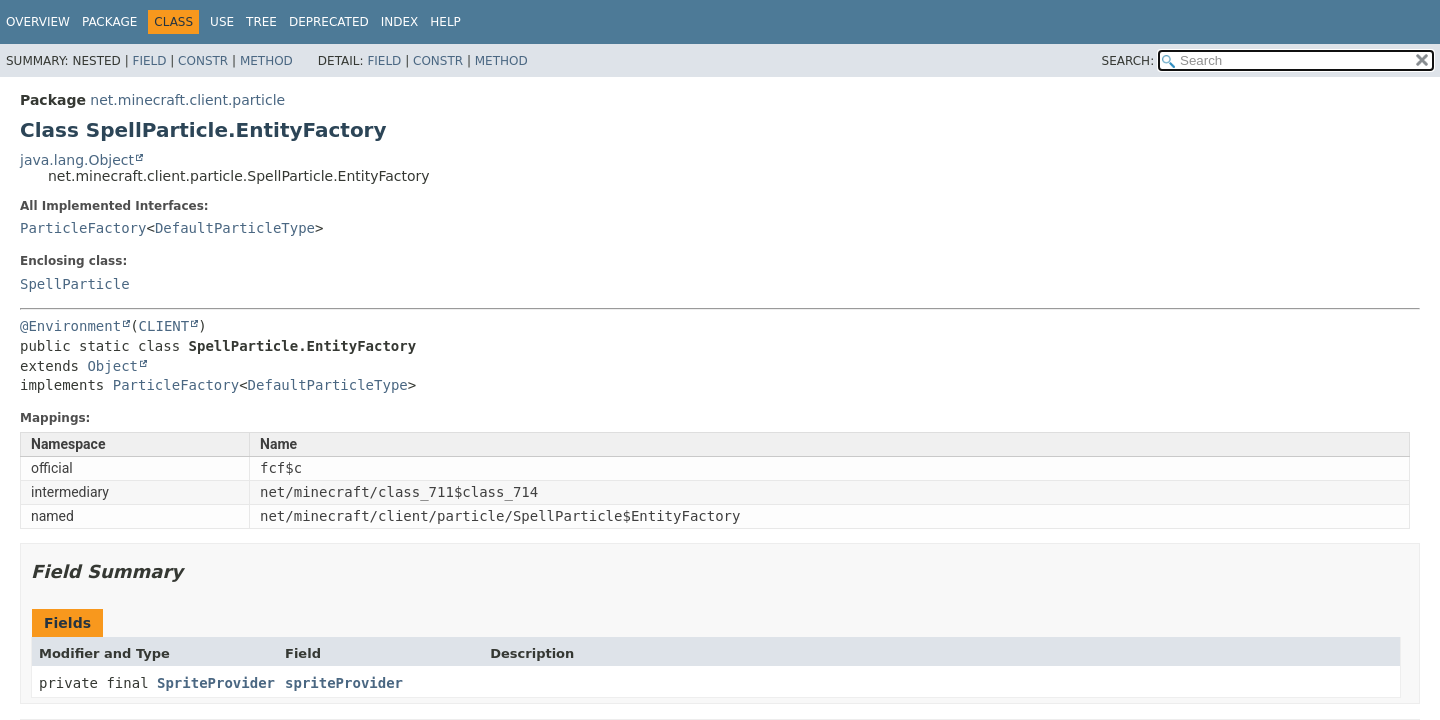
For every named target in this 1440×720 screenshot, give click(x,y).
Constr (203, 61)
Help (445, 22)
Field (149, 61)
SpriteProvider (216, 683)
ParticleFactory (83, 228)
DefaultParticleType (235, 228)
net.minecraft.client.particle (187, 100)
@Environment (70, 326)
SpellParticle (75, 284)
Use (222, 22)
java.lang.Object (77, 160)
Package (109, 22)
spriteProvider (344, 683)
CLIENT (164, 326)
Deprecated (329, 22)
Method (266, 61)
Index (400, 22)
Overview (38, 22)
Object (112, 366)
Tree (261, 22)
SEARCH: (1128, 61)
